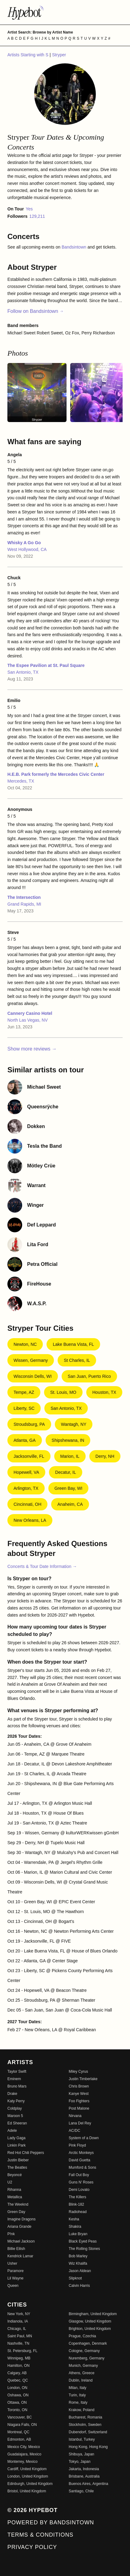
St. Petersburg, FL (22, 2351)
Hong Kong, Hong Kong (88, 2447)
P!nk (11, 2234)
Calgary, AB (16, 2373)
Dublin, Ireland (80, 2380)
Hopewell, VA (26, 1472)
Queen (12, 2285)
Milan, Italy (77, 2388)
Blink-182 (76, 2204)
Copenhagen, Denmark (88, 2343)
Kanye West (78, 2094)
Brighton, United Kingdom (90, 2329)
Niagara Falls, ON (22, 2424)
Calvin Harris (79, 2285)
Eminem (14, 2079)
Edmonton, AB (19, 2439)
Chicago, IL (16, 2329)
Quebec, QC (17, 2380)
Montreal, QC (18, 2432)
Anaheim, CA (70, 1504)
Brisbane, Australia (84, 2476)
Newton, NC (25, 1344)
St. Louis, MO (63, 1392)
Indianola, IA (17, 2321)
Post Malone (79, 2108)
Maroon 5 (15, 2116)
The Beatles (17, 2167)
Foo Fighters (79, 2101)
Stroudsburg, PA (29, 1424)
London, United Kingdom (27, 2476)
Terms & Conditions (40, 2535)
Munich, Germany (83, 2365)
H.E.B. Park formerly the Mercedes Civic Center (55, 774)
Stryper (59, 54)
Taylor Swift (16, 2071)
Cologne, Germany (84, 2351)
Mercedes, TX (20, 781)
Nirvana (75, 2116)
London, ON (17, 2388)
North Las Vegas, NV (27, 1020)
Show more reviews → (32, 1048)
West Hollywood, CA (27, 549)
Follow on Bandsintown (35, 311)
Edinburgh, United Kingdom (30, 2484)
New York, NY (18, 2314)
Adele (12, 2130)
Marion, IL (69, 1456)
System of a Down (84, 2138)
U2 (9, 2182)
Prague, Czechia (82, 2336)
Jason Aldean (80, 2271)
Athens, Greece (81, 2373)
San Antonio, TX (23, 672)
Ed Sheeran (17, 2123)
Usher (12, 2263)
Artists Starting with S (28, 54)
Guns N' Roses (81, 2182)
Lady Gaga (16, 2138)
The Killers (77, 2197)
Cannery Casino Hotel (29, 1013)
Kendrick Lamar (20, 2256)
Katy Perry (16, 2101)
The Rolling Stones (84, 2249)
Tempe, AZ (24, 1392)
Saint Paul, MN (19, 2336)
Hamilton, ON (18, 2365)
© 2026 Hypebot (32, 2510)
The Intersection (24, 897)
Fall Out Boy (79, 2175)
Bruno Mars (16, 2086)
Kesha (74, 2219)
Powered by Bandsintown (50, 2522)
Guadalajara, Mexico (24, 2454)
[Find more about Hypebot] (65, 12)
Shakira (75, 2226)
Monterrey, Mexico (22, 2461)
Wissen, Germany (31, 1360)
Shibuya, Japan (81, 2454)
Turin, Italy (77, 2395)
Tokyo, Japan (80, 2461)
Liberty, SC (24, 1408)
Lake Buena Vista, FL (73, 1344)
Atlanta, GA (25, 1440)
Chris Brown (79, 2086)
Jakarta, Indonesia (84, 2469)
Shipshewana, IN (68, 1440)
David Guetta (79, 2160)
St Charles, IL (77, 1360)
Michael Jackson (21, 2241)
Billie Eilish (16, 2249)
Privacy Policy (32, 2547)
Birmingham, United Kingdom (93, 2314)
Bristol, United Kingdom (26, 2491)
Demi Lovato (79, 2189)
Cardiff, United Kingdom (27, 2469)
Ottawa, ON (17, 2402)
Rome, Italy (78, 2402)
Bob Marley (78, 2256)
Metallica (14, 2197)
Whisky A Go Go (24, 542)
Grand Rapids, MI (24, 904)
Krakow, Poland (81, 2410)
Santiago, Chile (81, 2491)
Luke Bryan (78, 2234)
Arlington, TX (26, 1488)
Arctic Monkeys (81, 2153)
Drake (12, 2094)
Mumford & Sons (82, 2167)
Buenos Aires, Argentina (88, 2484)
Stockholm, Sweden (85, 2424)
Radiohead (78, 2212)
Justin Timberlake (83, 2079)
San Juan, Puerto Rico (89, 1376)
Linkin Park (16, 2145)
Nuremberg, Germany (86, 2358)
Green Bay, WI (69, 1488)
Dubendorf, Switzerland (88, 2432)
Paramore (15, 2271)
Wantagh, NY (74, 1424)
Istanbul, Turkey (82, 2439)
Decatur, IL (65, 1472)
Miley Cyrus (78, 2071)
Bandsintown (74, 247)
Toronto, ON (17, 2410)
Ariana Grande (19, 2226)
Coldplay (14, 2108)
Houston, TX (104, 1392)
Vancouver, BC (19, 2417)
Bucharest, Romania (85, 2417)
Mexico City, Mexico (23, 2447)
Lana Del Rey (80, 2123)
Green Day (16, 2212)
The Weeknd (17, 2204)
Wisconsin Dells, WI (33, 1376)
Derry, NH (104, 1456)
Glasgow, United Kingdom (90, 2321)
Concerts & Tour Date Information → (42, 1566)
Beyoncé (14, 2175)
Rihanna (14, 2189)
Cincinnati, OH (27, 1504)
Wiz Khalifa (78, 2263)
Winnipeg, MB (18, 2358)
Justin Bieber (18, 2160)
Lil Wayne (15, 2278)
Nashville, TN (18, 2343)
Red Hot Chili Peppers (25, 2153)
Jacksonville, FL (29, 1456)
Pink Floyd (77, 2145)
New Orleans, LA (30, 1520)
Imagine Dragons (21, 2219)
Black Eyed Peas (83, 2241)
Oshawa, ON (18, 2395)
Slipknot (75, 2278)
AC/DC (74, 2130)
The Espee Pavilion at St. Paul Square (46, 665)
